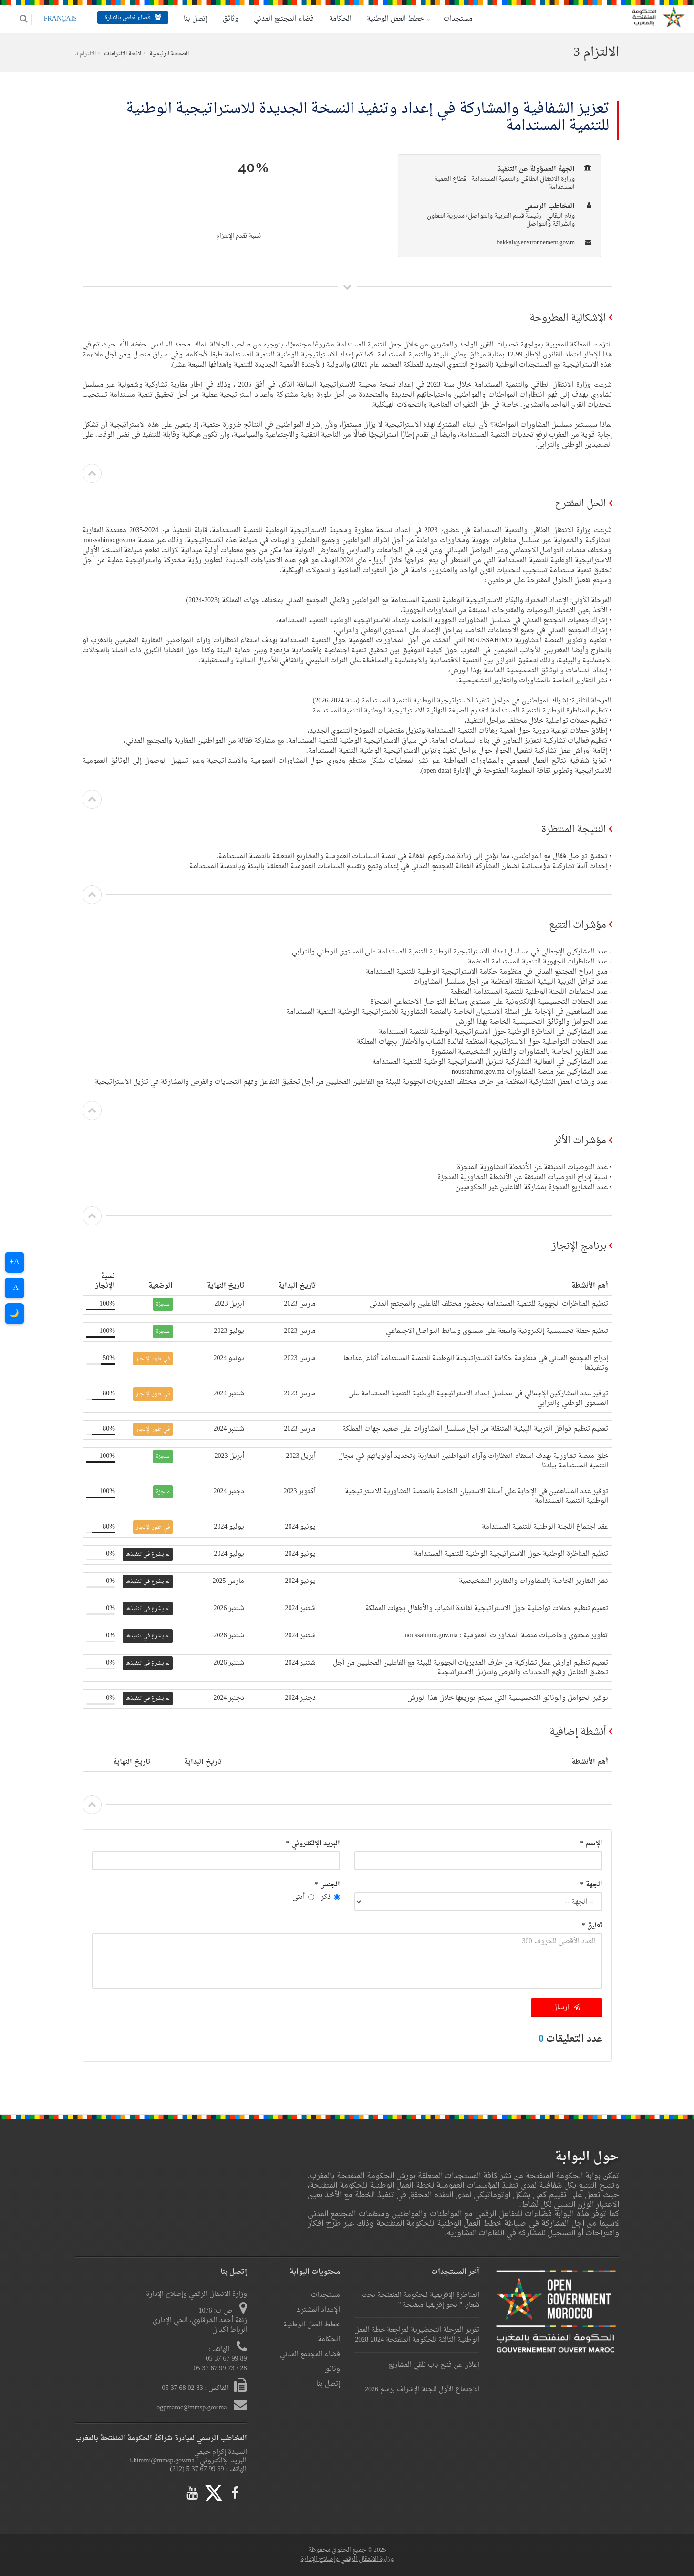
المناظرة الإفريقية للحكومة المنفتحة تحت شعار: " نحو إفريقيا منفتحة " (420, 2300)
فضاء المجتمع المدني (278, 18)
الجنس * (327, 1885)
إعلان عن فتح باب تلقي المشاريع (433, 2364)
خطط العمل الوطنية (389, 18)
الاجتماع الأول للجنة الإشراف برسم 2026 (422, 2389)
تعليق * (592, 1926)
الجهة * (591, 1885)
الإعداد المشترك (318, 2310)
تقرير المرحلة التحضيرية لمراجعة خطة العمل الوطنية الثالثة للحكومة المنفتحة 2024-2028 (416, 2335)
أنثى (303, 1897)
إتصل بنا (190, 18)
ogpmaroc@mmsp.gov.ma (192, 2407)
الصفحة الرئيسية (169, 54)
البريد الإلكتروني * (313, 1844)
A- (14, 1288)
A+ (15, 1262)
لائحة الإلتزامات (122, 54)
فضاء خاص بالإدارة (127, 17)
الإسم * (591, 1844)
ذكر (330, 1897)
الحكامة (334, 18)
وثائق (225, 18)
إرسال (566, 2007)
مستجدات (452, 18)
